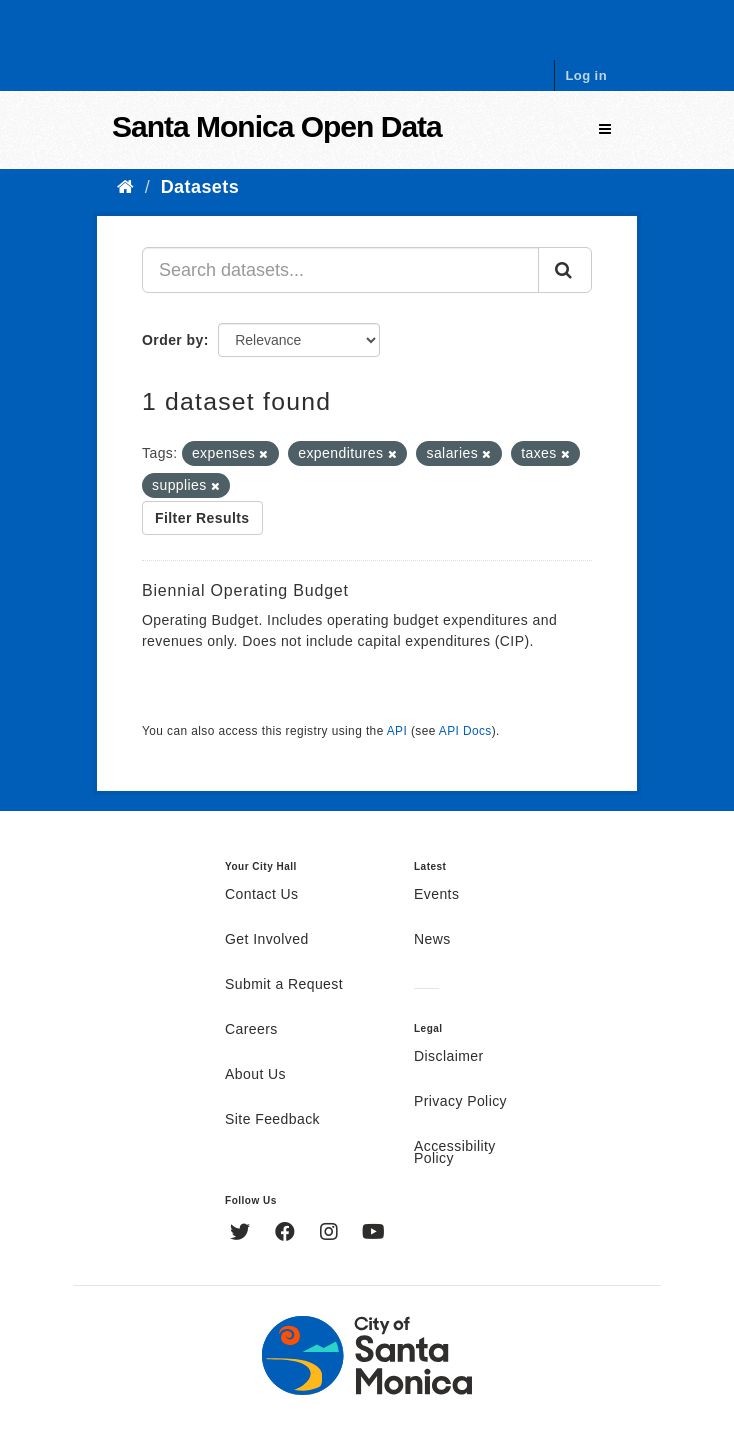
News (432, 940)
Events (436, 895)
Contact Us (261, 895)
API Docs (465, 731)
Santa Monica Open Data (277, 126)
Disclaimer (449, 1057)
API (397, 731)
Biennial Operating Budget (245, 590)
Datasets (200, 187)
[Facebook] (287, 1234)
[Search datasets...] (340, 270)
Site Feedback (272, 1120)
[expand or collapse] (605, 129)
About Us (255, 1075)
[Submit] (565, 270)
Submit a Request (284, 985)
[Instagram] (331, 1234)
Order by (173, 340)
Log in (586, 75)
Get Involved (267, 940)
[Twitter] (242, 1234)
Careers (251, 1030)
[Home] (125, 187)
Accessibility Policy (455, 1153)
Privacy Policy (460, 1102)
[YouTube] (373, 1234)
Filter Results (202, 518)
